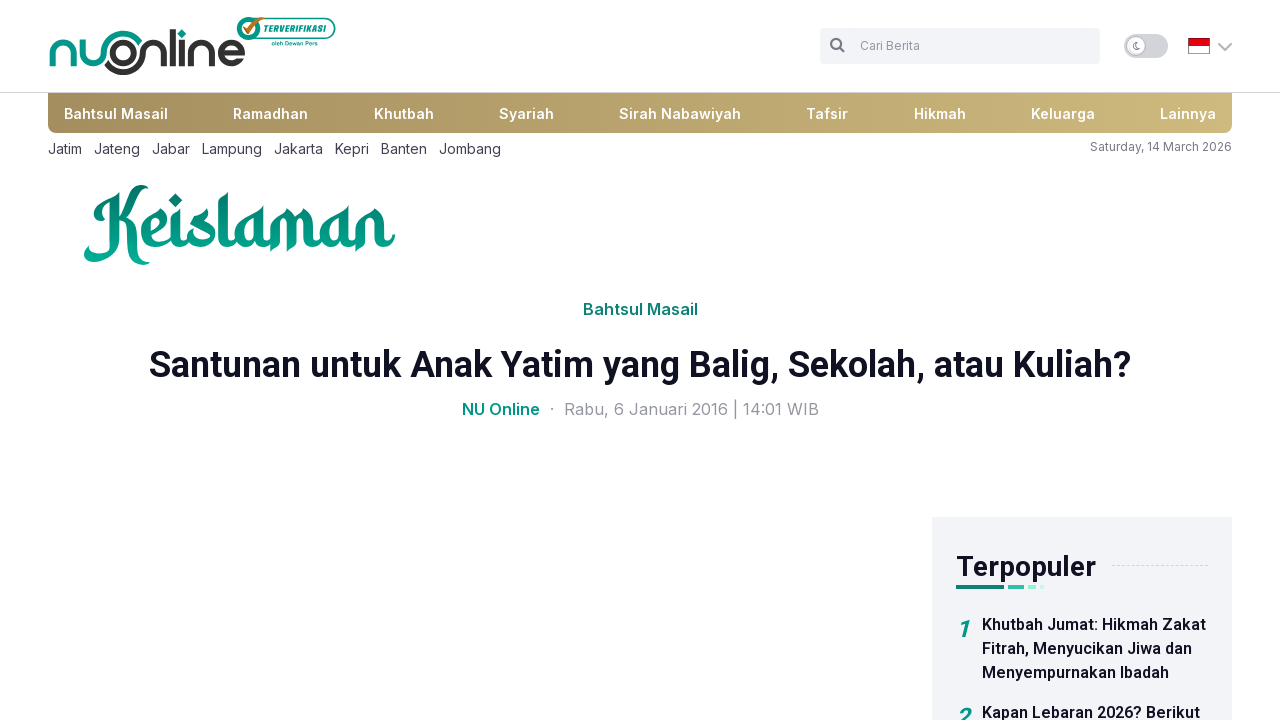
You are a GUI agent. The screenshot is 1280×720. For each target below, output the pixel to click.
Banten (404, 148)
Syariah (526, 113)
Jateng (117, 148)
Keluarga (1063, 113)
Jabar (171, 148)
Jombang (470, 148)
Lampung (232, 148)
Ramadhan (270, 113)
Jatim (65, 148)
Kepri (352, 148)
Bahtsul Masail (116, 113)
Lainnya (1188, 113)
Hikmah (940, 113)
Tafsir (827, 113)
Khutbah (404, 113)
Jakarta (298, 148)
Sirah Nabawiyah (680, 113)
